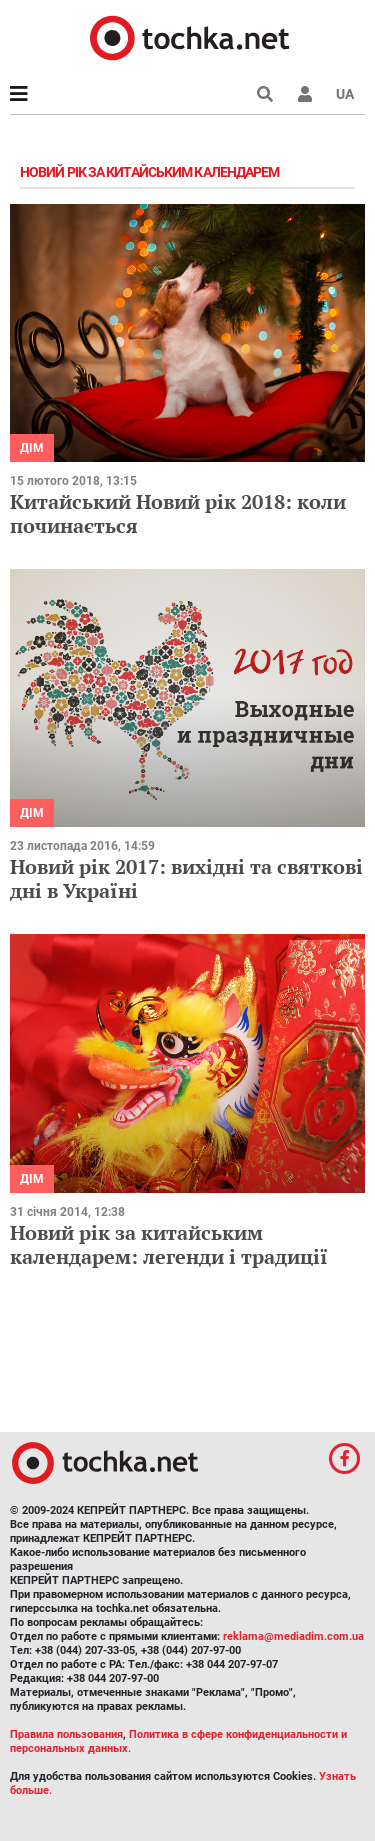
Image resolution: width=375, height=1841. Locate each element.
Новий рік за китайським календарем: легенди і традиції (169, 1244)
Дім (32, 448)
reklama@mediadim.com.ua (293, 1636)
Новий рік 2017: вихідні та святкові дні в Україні (186, 878)
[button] (305, 94)
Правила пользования (66, 1734)
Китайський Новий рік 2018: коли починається (178, 513)
